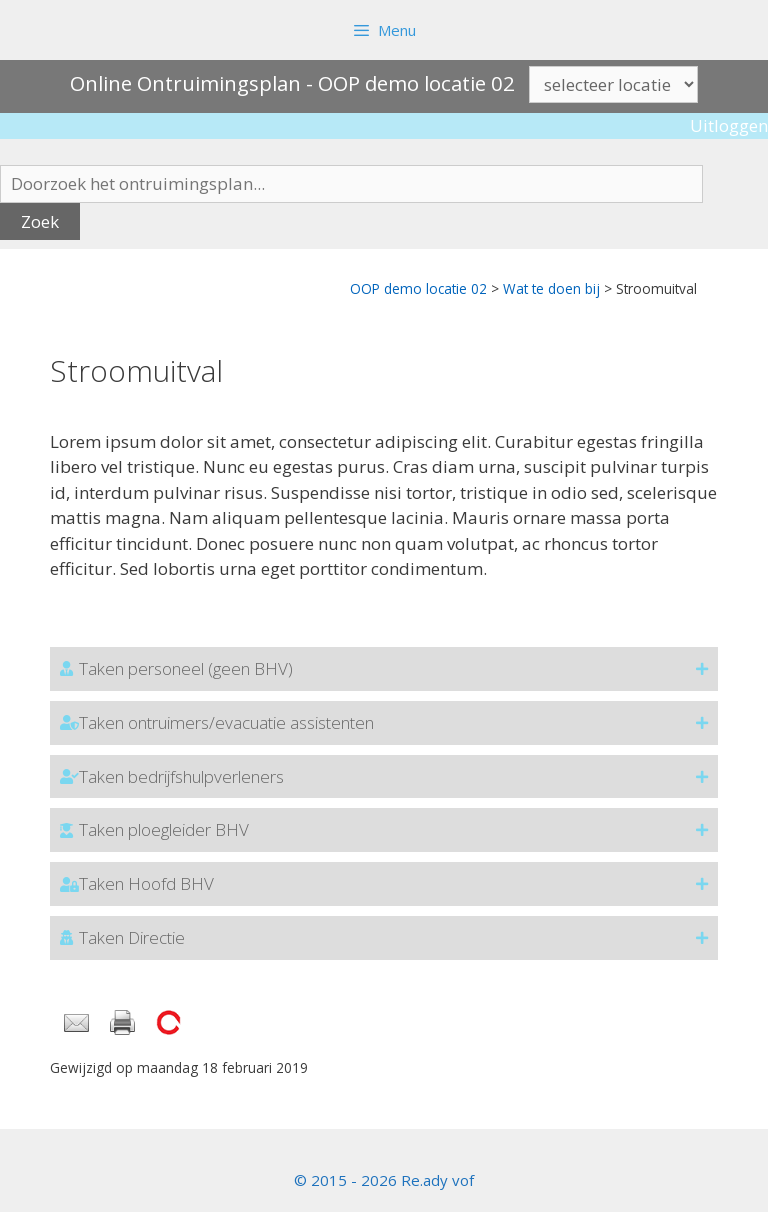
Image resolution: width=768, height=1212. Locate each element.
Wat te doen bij (551, 288)
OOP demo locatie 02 (418, 288)
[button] (384, 669)
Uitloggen (729, 125)
